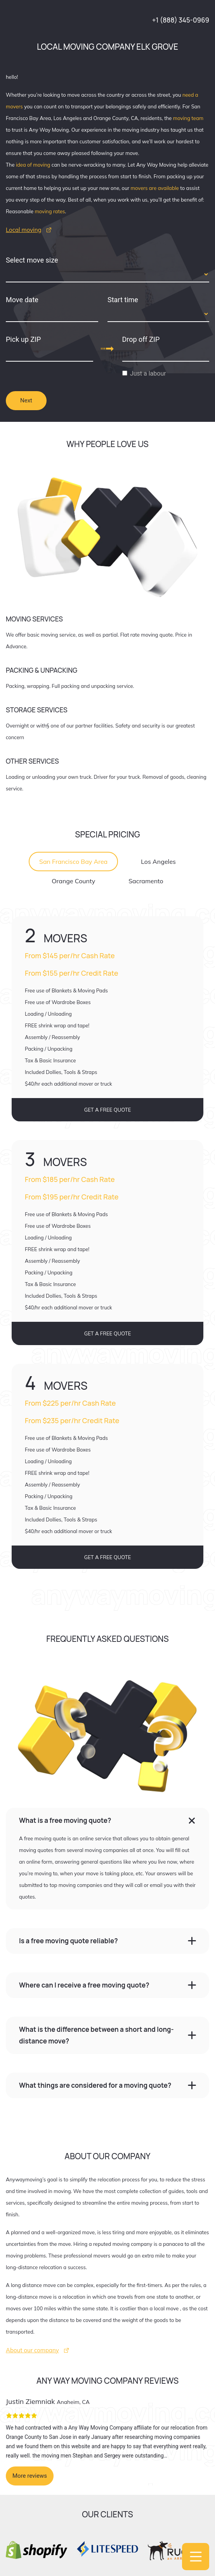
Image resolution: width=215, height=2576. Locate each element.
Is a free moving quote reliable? (68, 1940)
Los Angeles (158, 861)
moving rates (50, 211)
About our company (32, 2350)
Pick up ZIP (23, 339)
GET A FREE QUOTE (107, 1110)
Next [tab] (26, 400)
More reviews (29, 2475)
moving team (188, 118)
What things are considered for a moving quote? (95, 2085)
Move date (22, 300)
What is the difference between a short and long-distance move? (96, 2035)
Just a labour (148, 373)
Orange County (73, 881)
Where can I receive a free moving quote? (84, 1985)
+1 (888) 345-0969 (180, 20)
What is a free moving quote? (65, 1820)
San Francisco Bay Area (73, 861)
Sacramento (145, 881)
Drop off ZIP (141, 339)
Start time (123, 300)
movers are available (155, 188)
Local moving (24, 229)
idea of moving (33, 165)
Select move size (32, 260)
